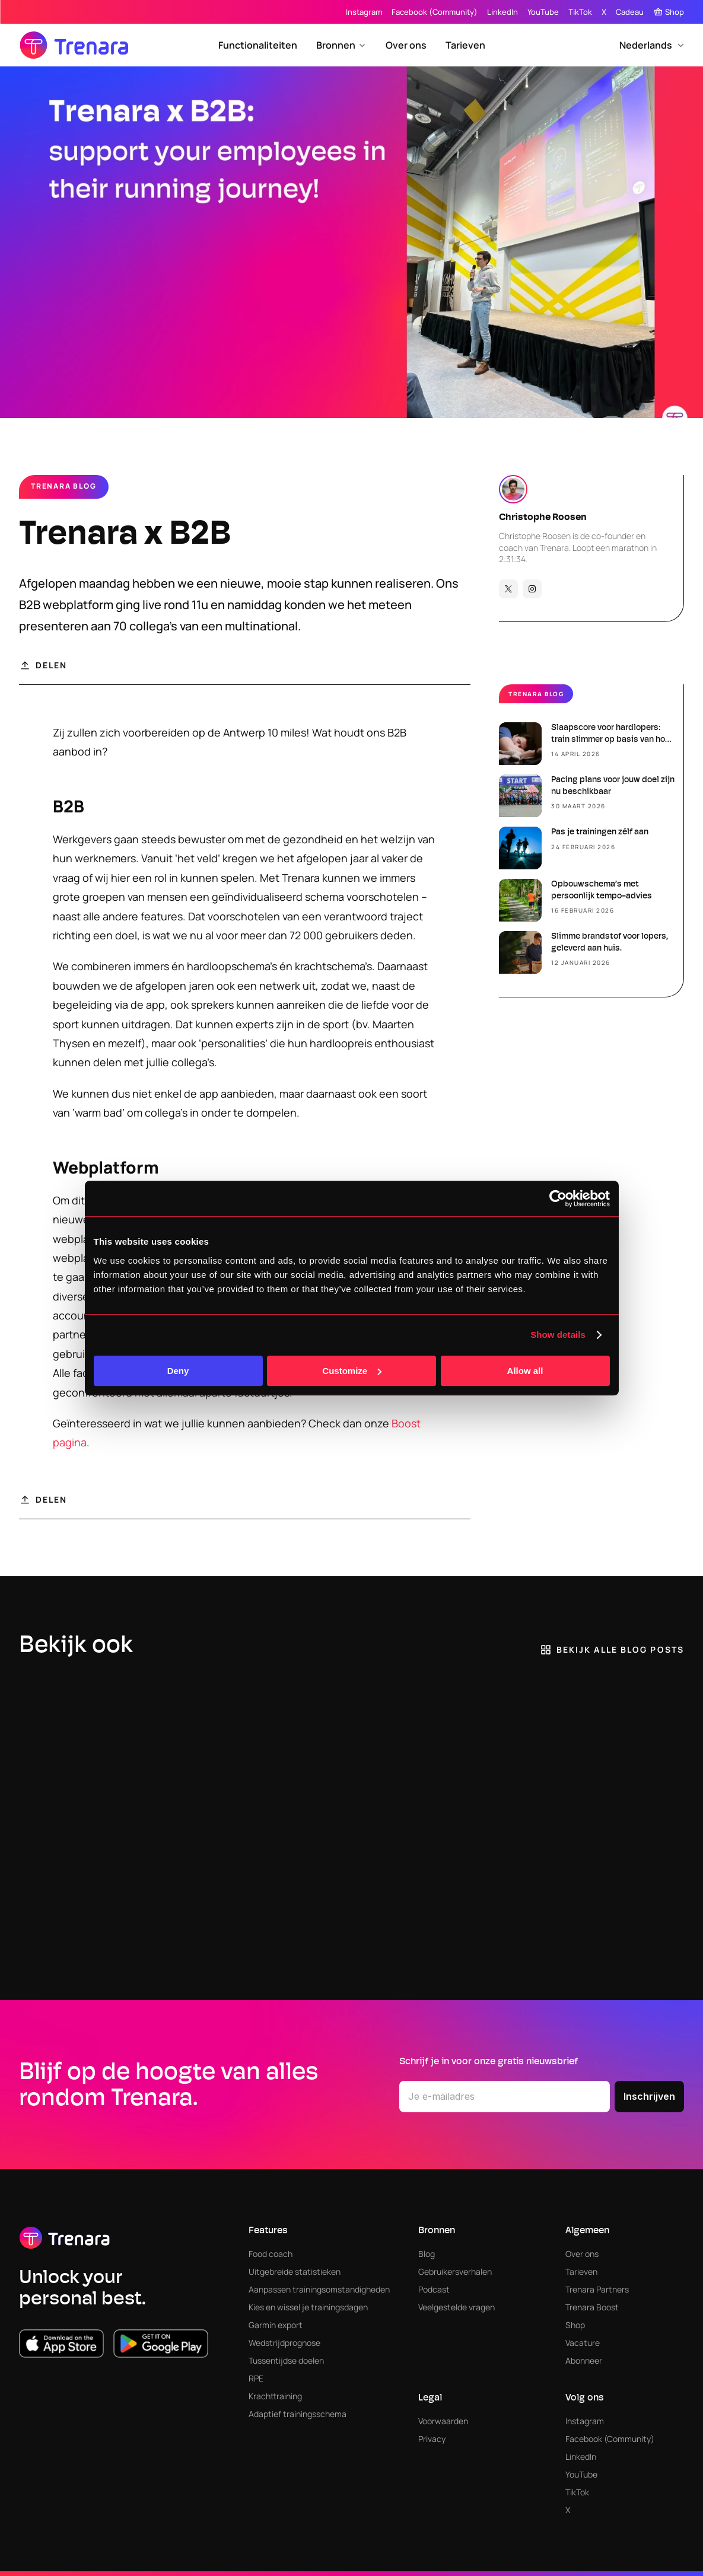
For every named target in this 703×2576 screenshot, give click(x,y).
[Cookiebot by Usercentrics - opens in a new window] (558, 1198)
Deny (178, 1371)
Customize (351, 1371)
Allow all (525, 1371)
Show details (558, 1335)
